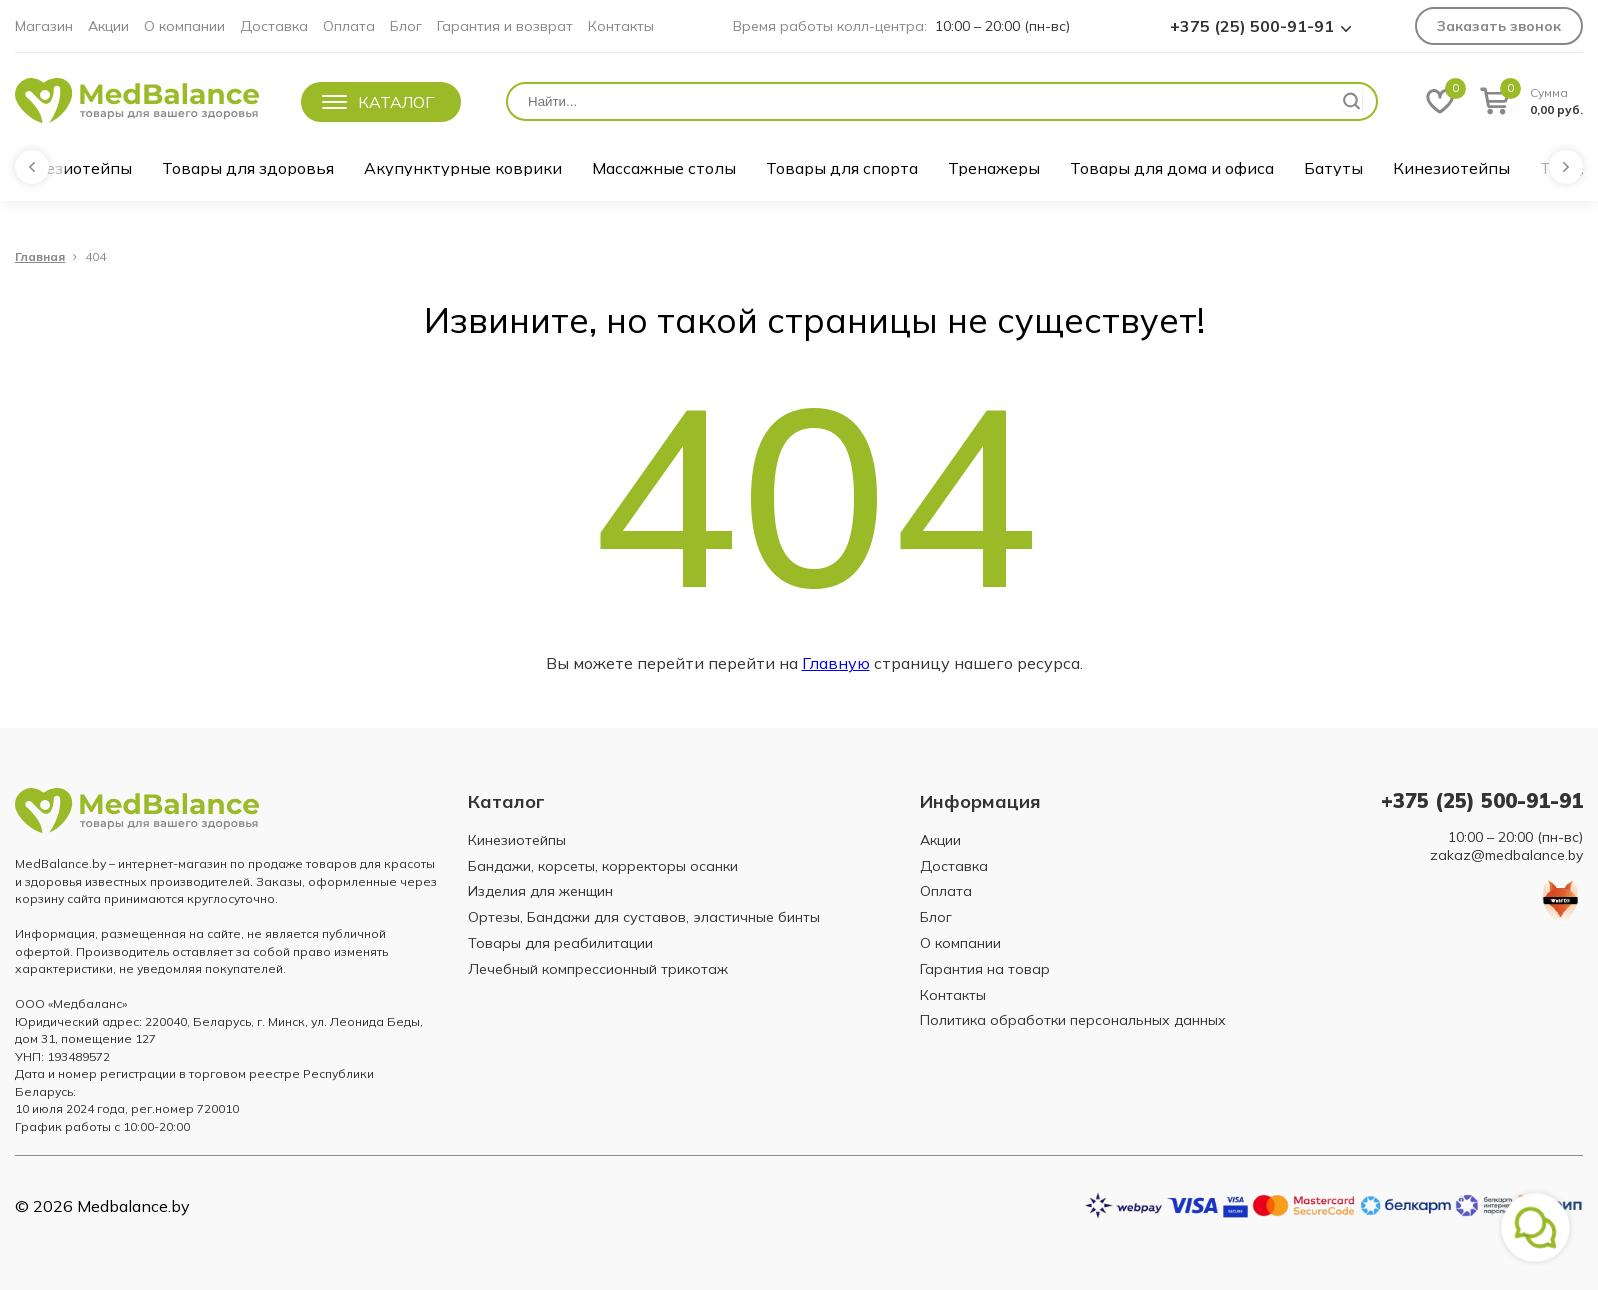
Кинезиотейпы (73, 168)
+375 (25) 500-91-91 (1252, 26)
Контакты (621, 26)
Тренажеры (994, 168)
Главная (40, 257)
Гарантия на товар (985, 969)
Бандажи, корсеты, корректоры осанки (603, 866)
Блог (406, 26)
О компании (184, 26)
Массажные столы (664, 168)
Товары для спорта (842, 168)
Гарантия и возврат (505, 26)
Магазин (44, 26)
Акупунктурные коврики (463, 168)
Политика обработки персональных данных (1073, 1020)
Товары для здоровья (248, 168)
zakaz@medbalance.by (1506, 855)
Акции (108, 26)
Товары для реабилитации (560, 943)
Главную (836, 663)
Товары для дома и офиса (1172, 168)
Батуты (1333, 168)
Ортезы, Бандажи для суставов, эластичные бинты (644, 917)
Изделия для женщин (540, 891)
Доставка (274, 26)
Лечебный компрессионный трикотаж (598, 969)
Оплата (349, 26)
